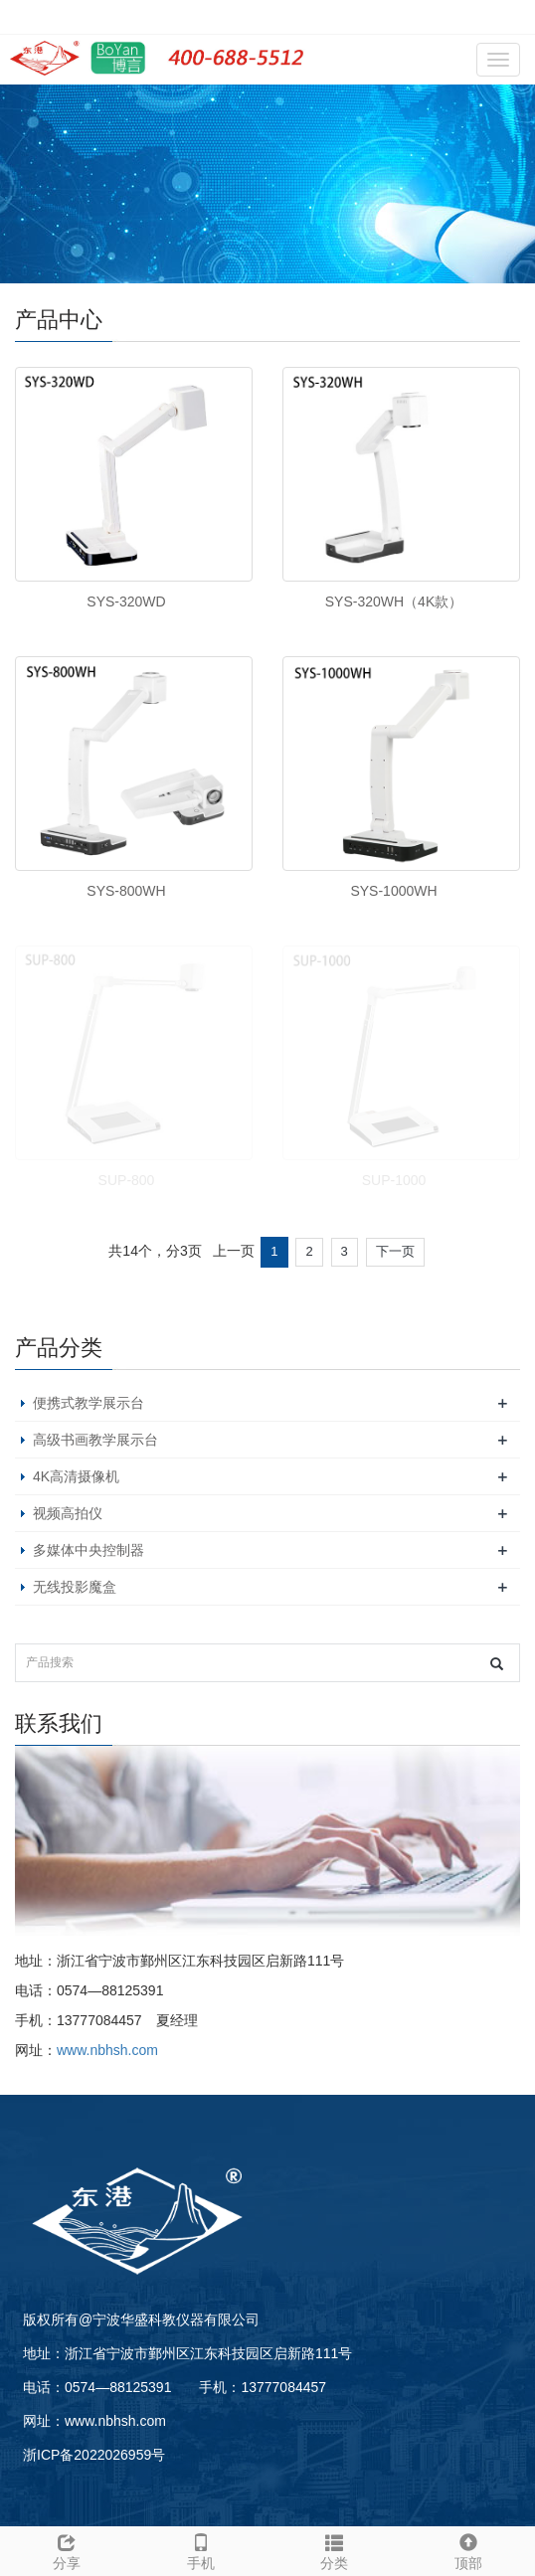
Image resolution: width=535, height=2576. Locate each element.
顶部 (469, 2549)
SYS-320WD (126, 601)
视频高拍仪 (67, 1513)
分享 (67, 2549)
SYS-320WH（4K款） (393, 601)
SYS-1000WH (393, 891)
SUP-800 (126, 1180)
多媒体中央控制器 (88, 1550)
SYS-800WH (126, 891)
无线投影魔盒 (74, 1587)
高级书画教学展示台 (95, 1440)
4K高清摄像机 (76, 1476)
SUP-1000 (394, 1180)
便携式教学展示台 (88, 1403)
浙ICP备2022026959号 (94, 2455)
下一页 (395, 1251)
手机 (201, 2549)
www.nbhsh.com (107, 2050)
